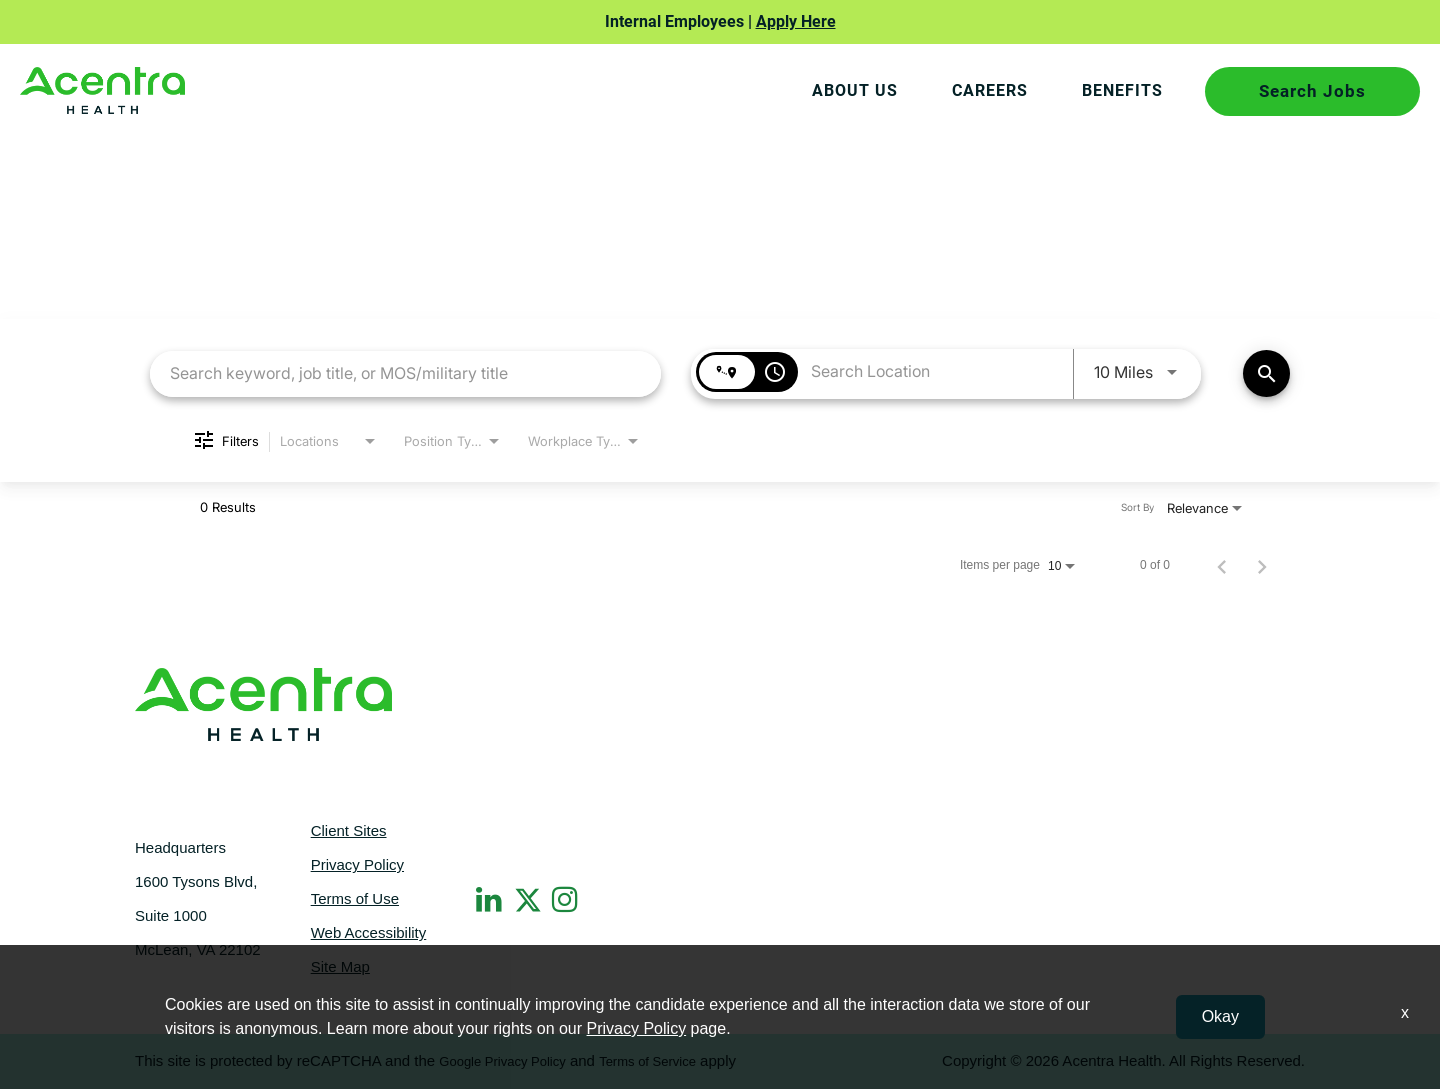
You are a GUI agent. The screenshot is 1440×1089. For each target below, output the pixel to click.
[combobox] (405, 372)
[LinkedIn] (491, 899)
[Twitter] (529, 896)
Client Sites (349, 830)
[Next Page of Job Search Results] (1262, 565)
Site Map (340, 966)
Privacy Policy (357, 864)
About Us (850, 90)
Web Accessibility (369, 932)
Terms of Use (355, 898)
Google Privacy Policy (502, 1061)
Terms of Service (647, 1061)
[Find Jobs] (1266, 373)
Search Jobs (1312, 91)
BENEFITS (1121, 90)
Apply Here (796, 21)
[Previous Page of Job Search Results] (1222, 565)
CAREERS (987, 90)
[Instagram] (567, 899)
